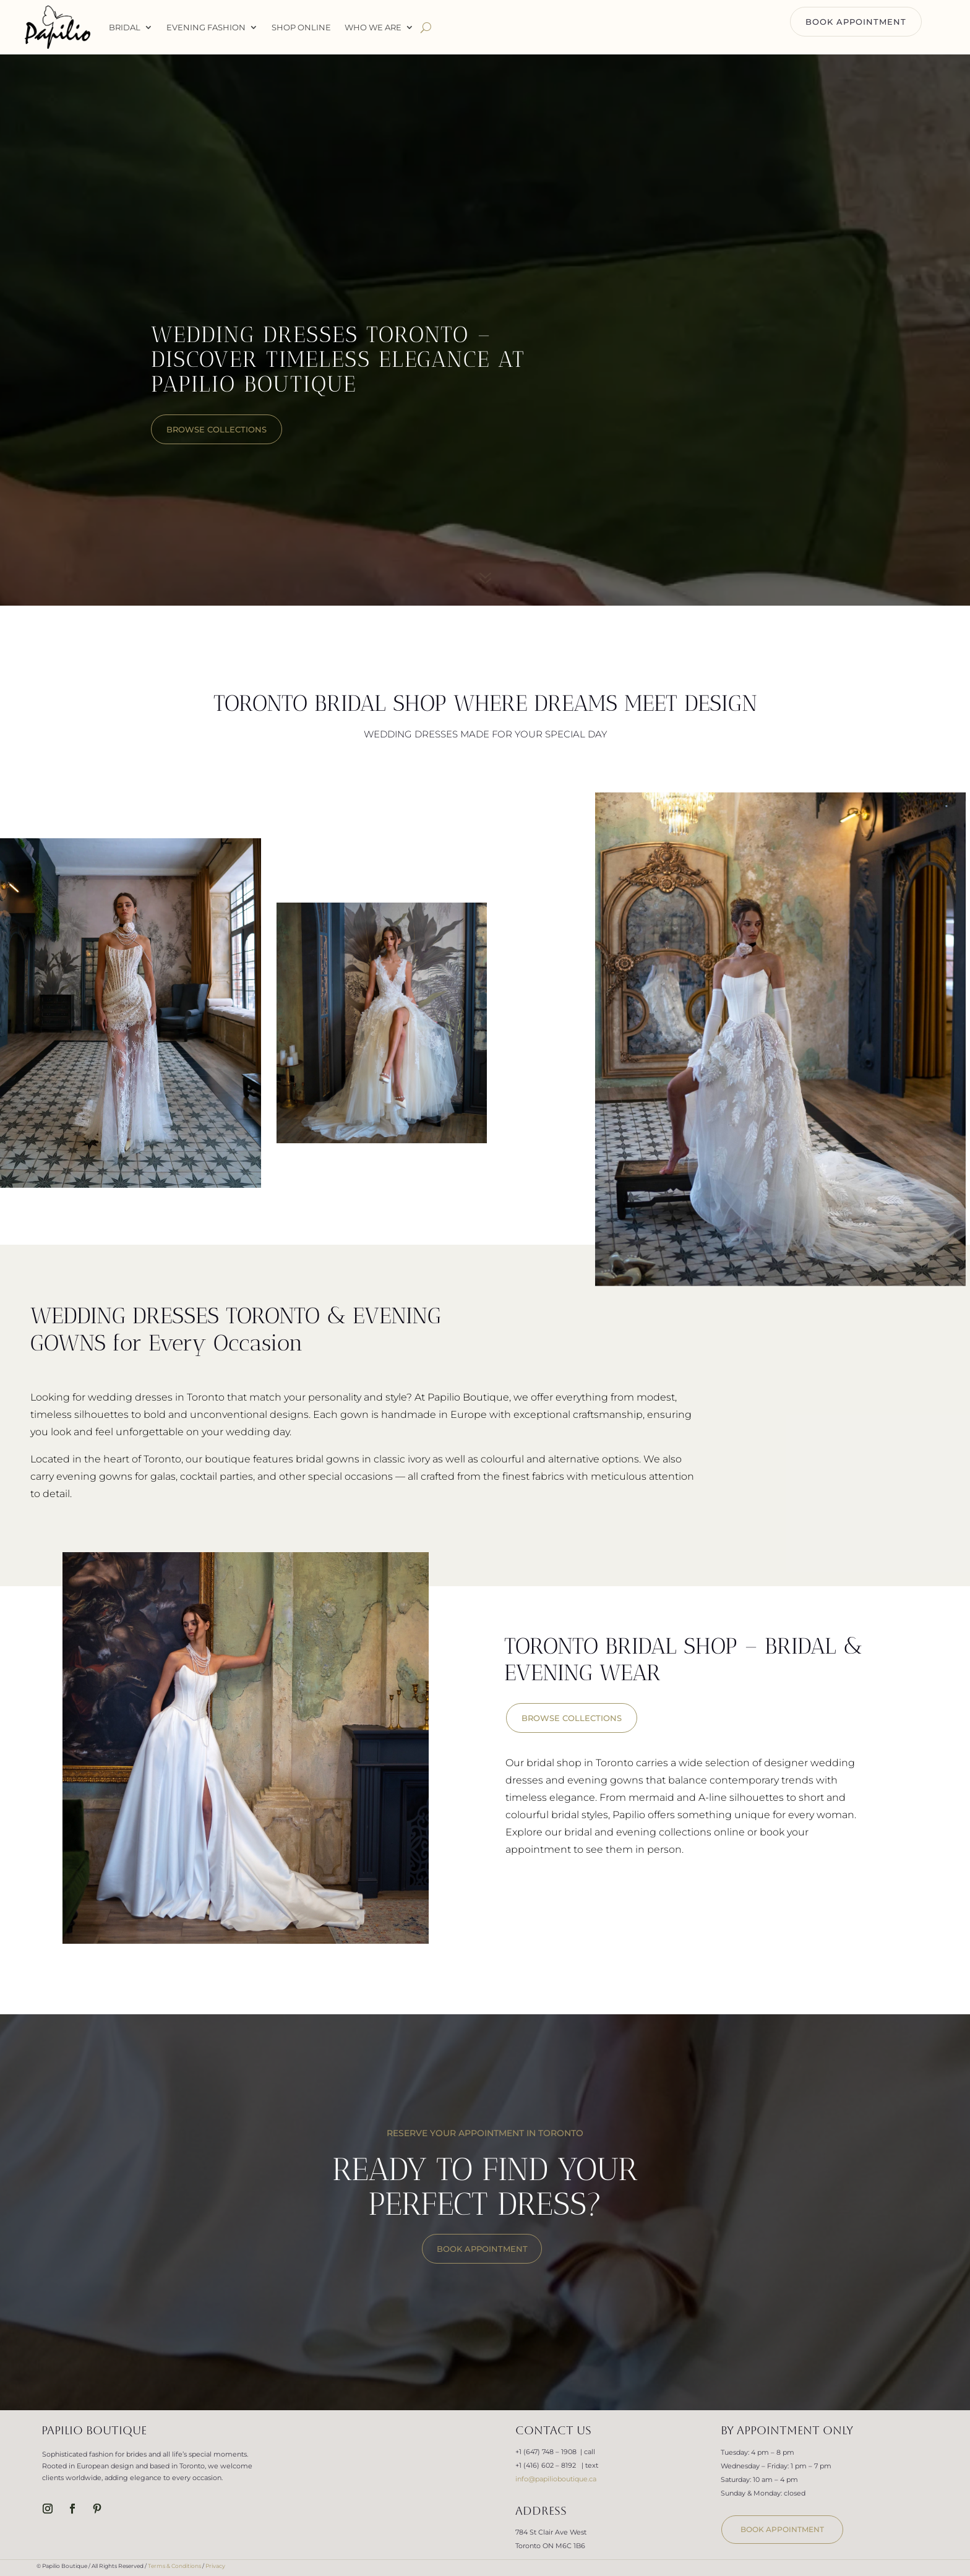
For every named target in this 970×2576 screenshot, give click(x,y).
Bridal (124, 27)
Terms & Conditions (174, 2565)
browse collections (216, 429)
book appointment (782, 2529)
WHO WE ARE (373, 27)
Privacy (215, 2565)
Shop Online (301, 27)
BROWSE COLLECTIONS (571, 1718)
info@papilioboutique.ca (555, 2479)
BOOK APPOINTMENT (855, 22)
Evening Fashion (206, 27)
